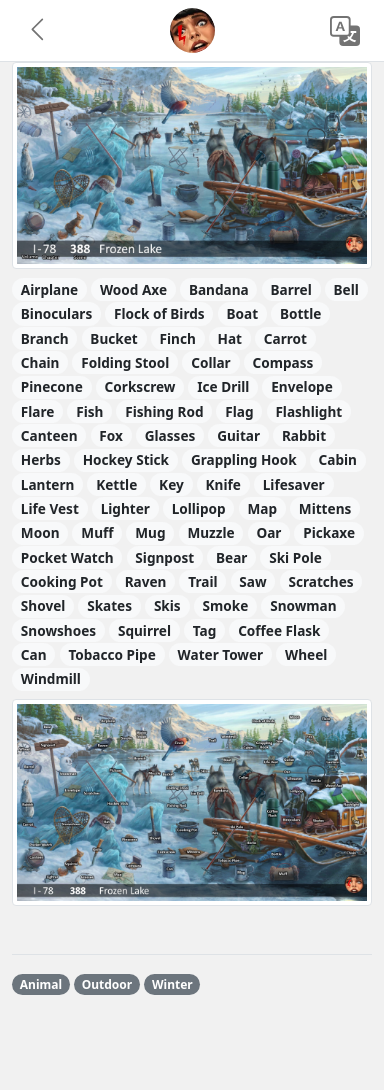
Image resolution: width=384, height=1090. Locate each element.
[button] (39, 31)
